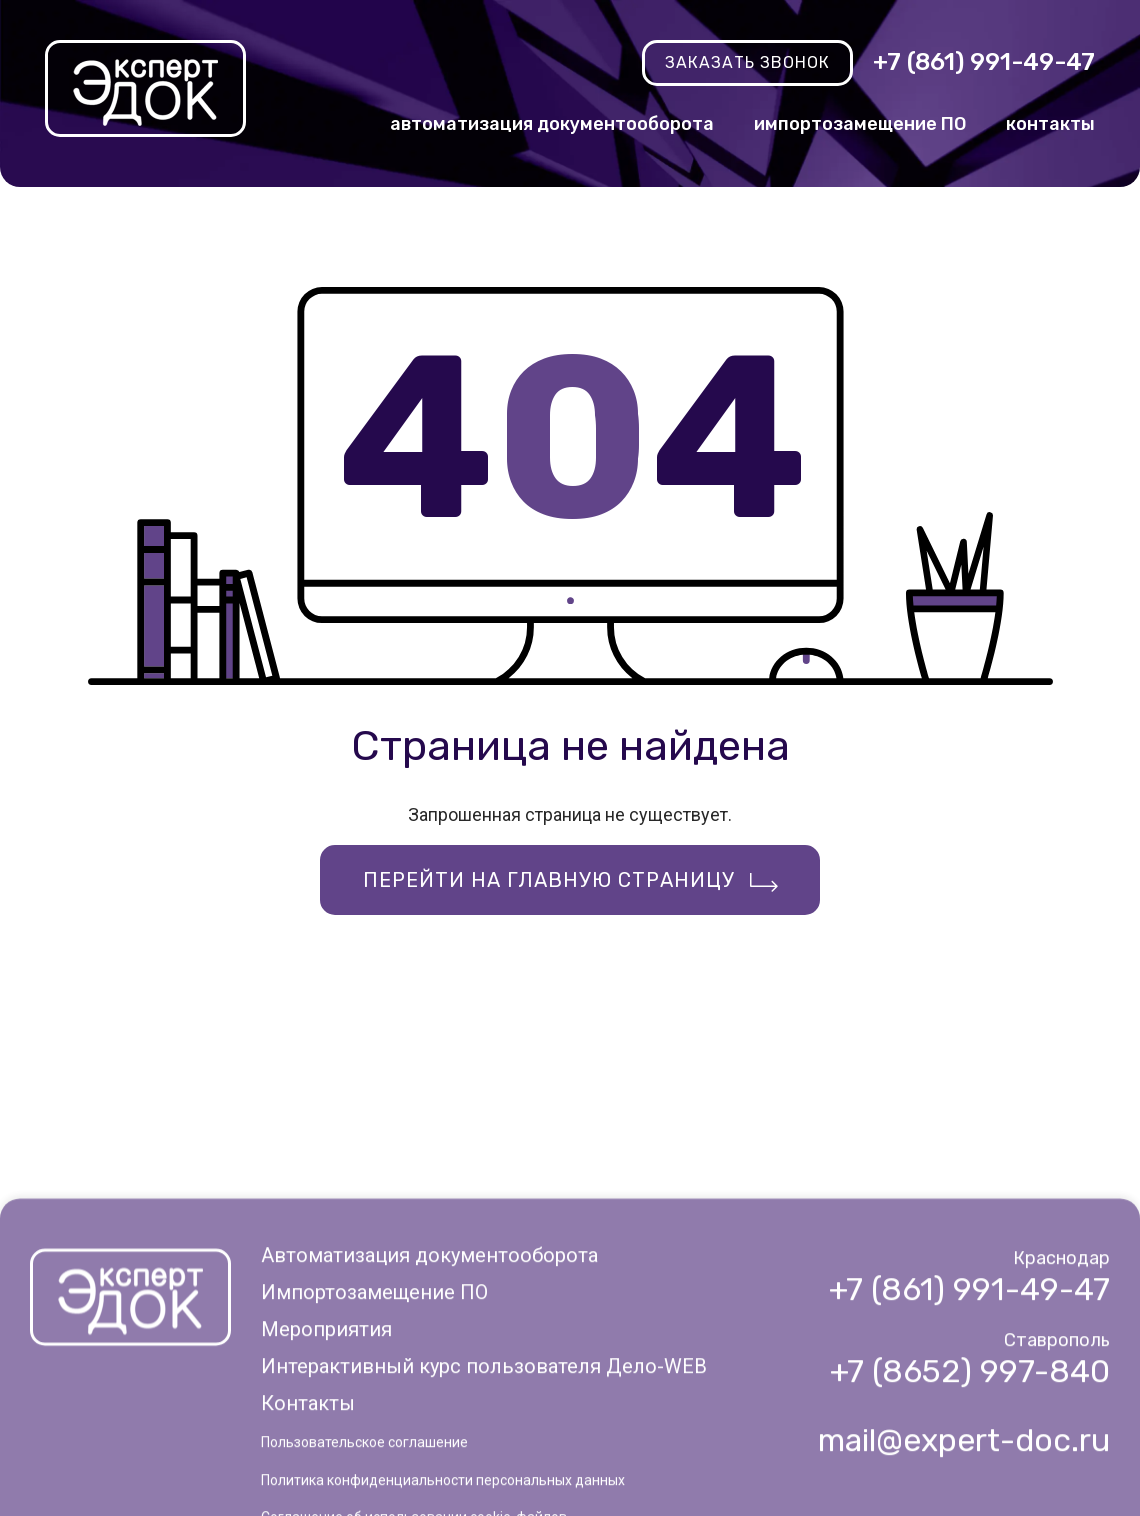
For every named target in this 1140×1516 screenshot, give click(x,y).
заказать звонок (747, 62)
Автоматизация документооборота (429, 1326)
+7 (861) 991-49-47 (984, 62)
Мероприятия (326, 1401)
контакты (1050, 124)
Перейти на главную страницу (549, 880)
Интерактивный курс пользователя (484, 1438)
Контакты (308, 1475)
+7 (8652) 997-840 (970, 1443)
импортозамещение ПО (860, 124)
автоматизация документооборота (552, 124)
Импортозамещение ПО (374, 1364)
